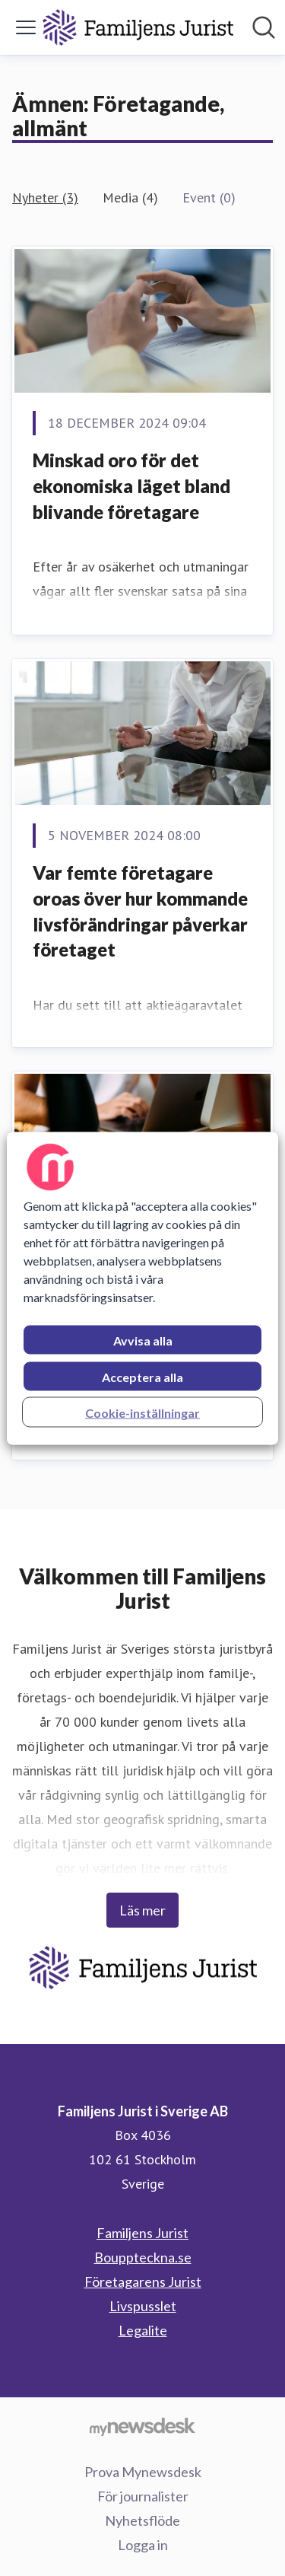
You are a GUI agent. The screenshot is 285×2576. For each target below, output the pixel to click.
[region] (142, 1288)
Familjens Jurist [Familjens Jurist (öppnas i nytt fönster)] (142, 2232)
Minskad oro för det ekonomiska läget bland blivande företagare (131, 485)
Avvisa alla (143, 1340)
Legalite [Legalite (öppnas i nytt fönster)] (143, 2330)
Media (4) (130, 197)
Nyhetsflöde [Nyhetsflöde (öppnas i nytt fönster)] (142, 2520)
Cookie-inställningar (142, 1412)
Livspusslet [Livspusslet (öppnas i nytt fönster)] (142, 2305)
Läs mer (142, 1910)
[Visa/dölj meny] (26, 27)
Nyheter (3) (45, 197)
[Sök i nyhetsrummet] (264, 27)
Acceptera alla (142, 1376)
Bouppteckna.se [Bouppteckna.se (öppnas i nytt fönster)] (143, 2257)
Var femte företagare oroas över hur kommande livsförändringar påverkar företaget (140, 910)
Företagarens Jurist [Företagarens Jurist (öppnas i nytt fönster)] (142, 2281)
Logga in (143, 2544)
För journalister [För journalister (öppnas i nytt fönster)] (142, 2496)
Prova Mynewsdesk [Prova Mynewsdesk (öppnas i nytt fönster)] (142, 2471)
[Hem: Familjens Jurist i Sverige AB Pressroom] (138, 27)
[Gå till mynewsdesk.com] (142, 2426)
